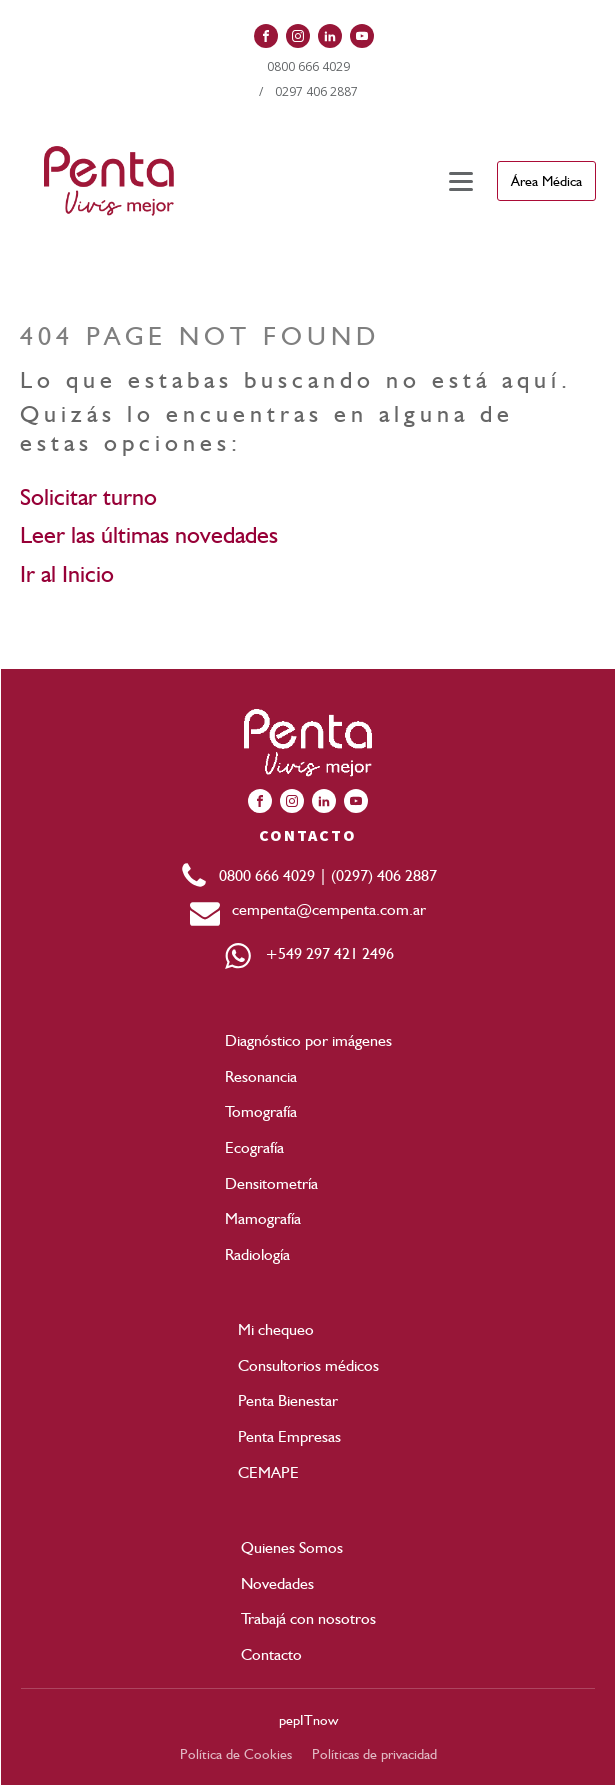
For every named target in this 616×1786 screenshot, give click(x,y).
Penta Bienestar (288, 1400)
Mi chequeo (276, 1329)
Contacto (271, 1654)
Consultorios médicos (308, 1365)
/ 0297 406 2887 (308, 91)
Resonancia (261, 1076)
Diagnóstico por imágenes (308, 1040)
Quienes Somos (292, 1547)
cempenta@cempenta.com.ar (323, 909)
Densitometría (271, 1183)
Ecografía (254, 1147)
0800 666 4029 (308, 66)
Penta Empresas (289, 1436)
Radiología (257, 1254)
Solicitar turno (88, 496)
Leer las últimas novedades (149, 534)
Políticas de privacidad (374, 1754)
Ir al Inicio (67, 573)
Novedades (277, 1583)
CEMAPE (268, 1472)
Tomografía (261, 1111)
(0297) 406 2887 (384, 875)
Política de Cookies (236, 1754)
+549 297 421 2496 (323, 953)
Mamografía (263, 1218)
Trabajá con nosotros (308, 1618)
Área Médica (546, 181)
